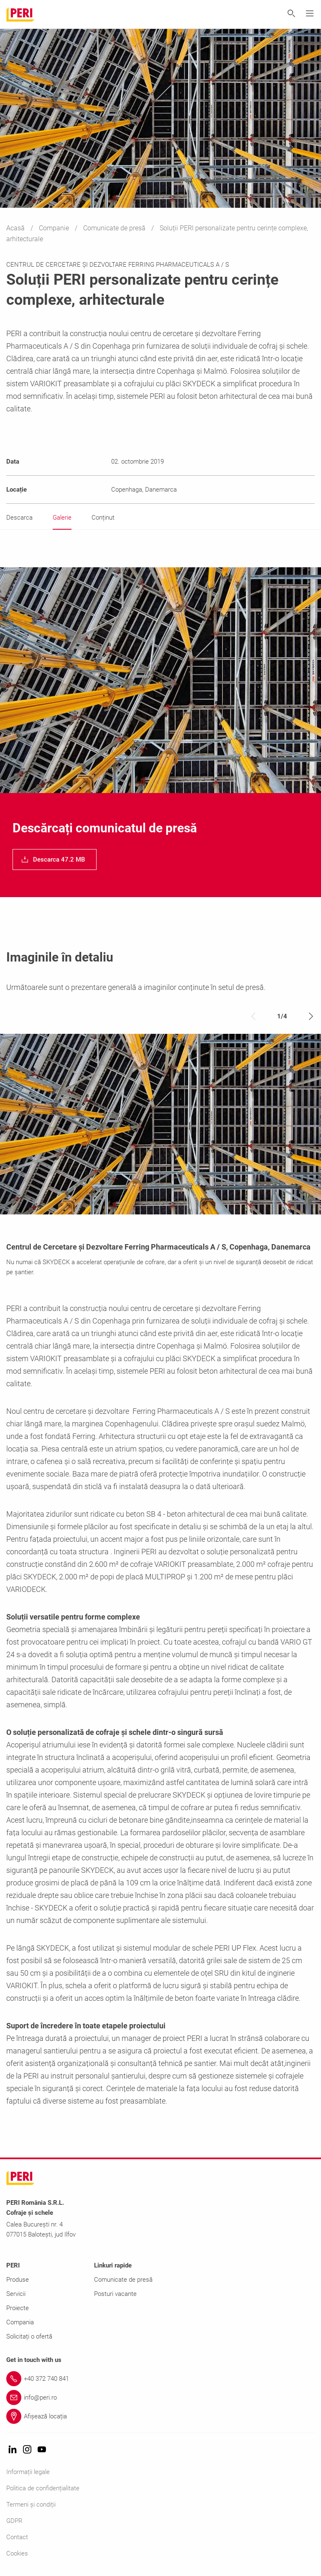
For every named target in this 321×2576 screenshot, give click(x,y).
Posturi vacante (115, 2294)
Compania (20, 2322)
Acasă (16, 228)
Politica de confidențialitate (42, 2488)
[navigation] (55, 859)
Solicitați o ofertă (29, 2336)
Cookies (17, 2553)
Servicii (15, 2294)
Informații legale (28, 2472)
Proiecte (17, 2308)
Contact (17, 2537)
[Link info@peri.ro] (160, 2397)
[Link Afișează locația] (160, 2416)
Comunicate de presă (115, 228)
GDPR (14, 2521)
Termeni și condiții (31, 2504)
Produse (17, 2279)
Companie (55, 228)
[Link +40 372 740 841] (160, 2378)
